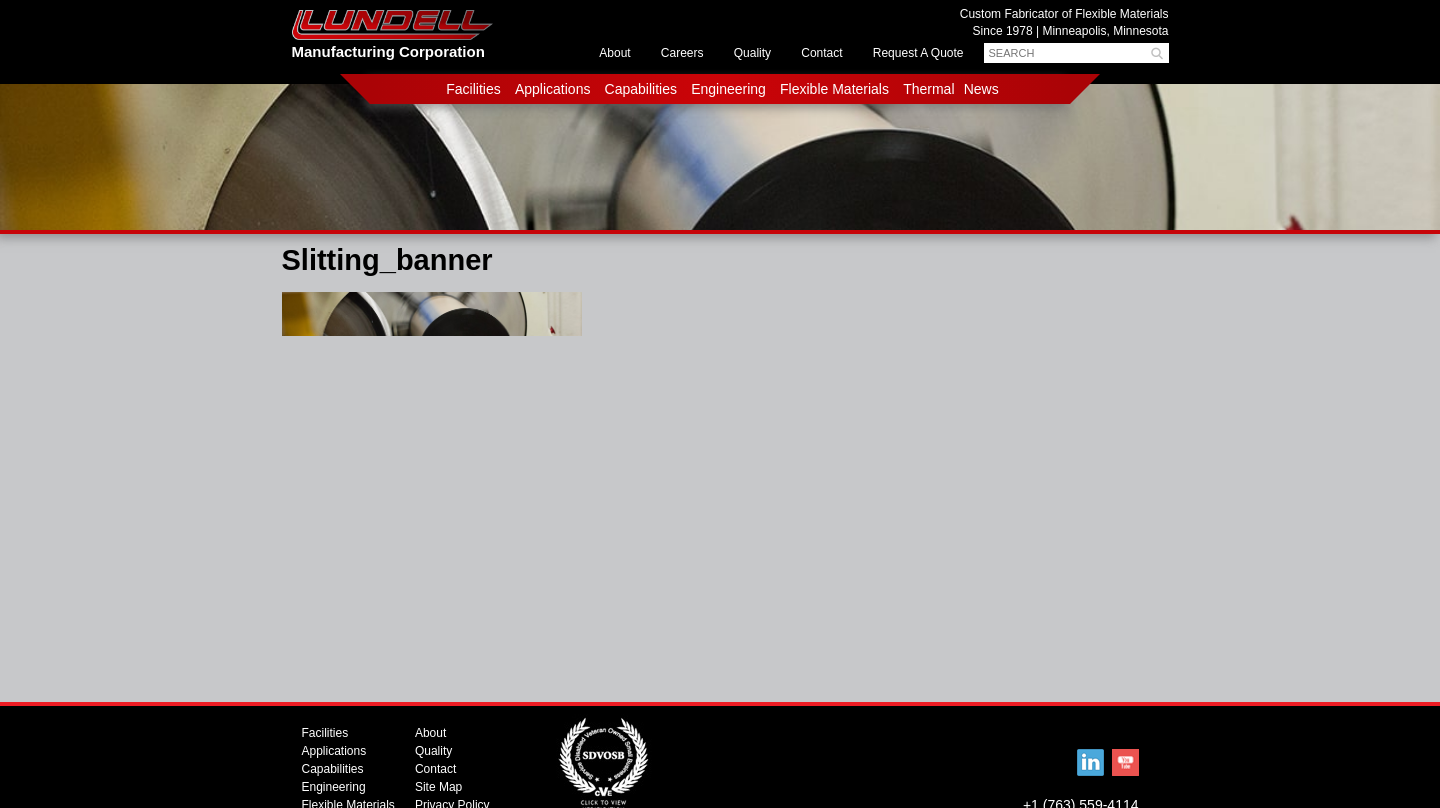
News (981, 89)
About (614, 53)
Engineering (728, 89)
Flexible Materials (834, 89)
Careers (682, 53)
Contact (821, 53)
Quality (752, 53)
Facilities (473, 89)
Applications (553, 89)
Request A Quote (918, 53)
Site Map (438, 787)
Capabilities (641, 89)
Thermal (928, 89)
